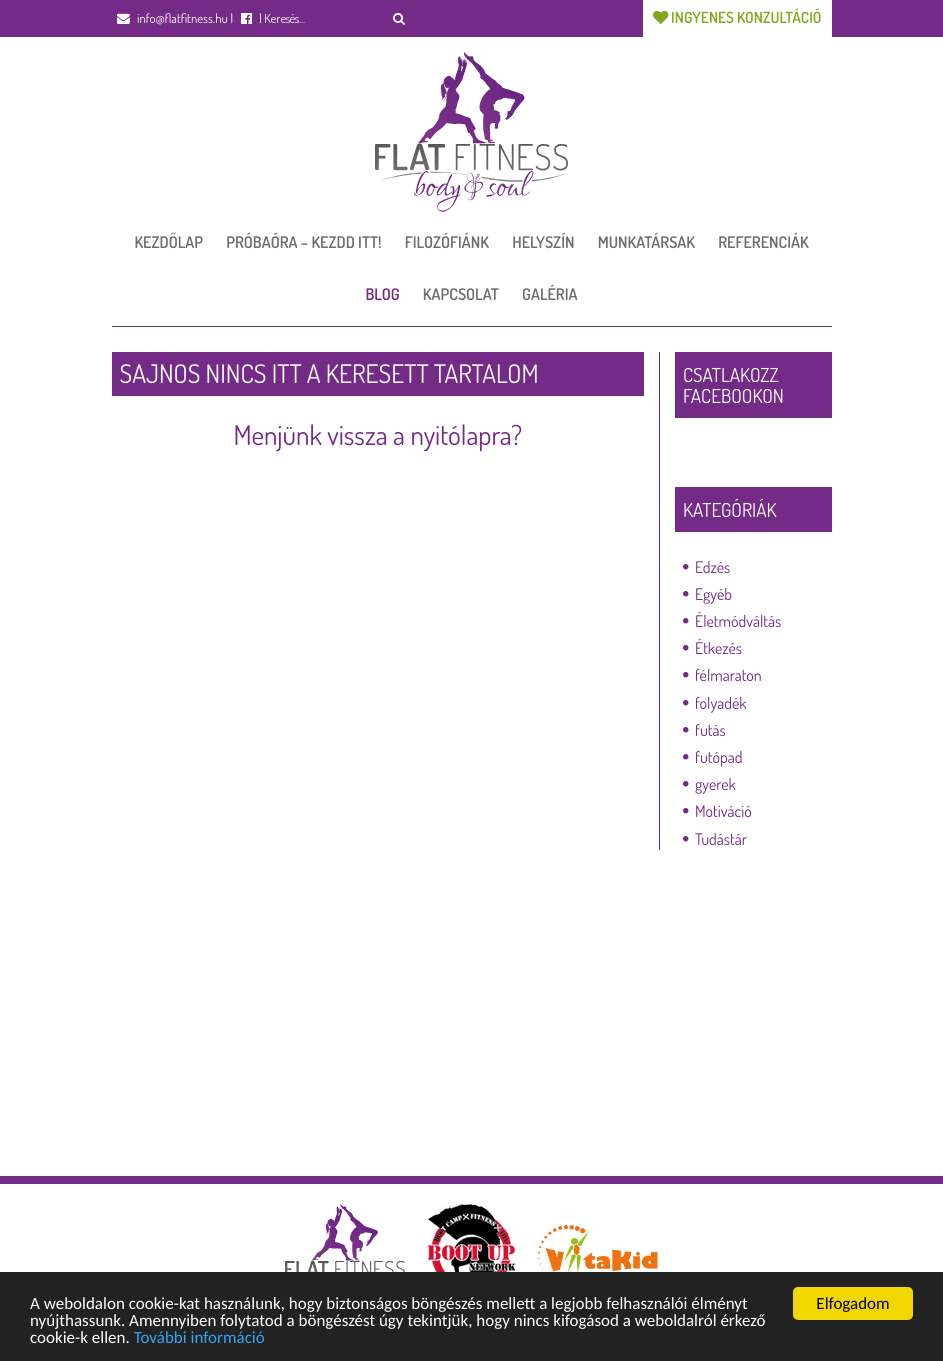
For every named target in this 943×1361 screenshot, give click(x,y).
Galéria (549, 294)
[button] (399, 18)
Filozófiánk (447, 242)
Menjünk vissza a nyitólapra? (377, 435)
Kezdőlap (168, 242)
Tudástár (721, 839)
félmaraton (728, 675)
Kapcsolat (461, 294)
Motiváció (723, 811)
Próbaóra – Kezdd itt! (303, 242)
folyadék (721, 703)
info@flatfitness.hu (172, 19)
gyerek (715, 784)
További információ (199, 1338)
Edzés (712, 567)
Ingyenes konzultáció (737, 17)
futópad (718, 757)
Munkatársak (646, 242)
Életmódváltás (738, 621)
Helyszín (543, 242)
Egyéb (713, 594)
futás (710, 730)
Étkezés (718, 648)
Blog (383, 294)
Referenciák (763, 242)
